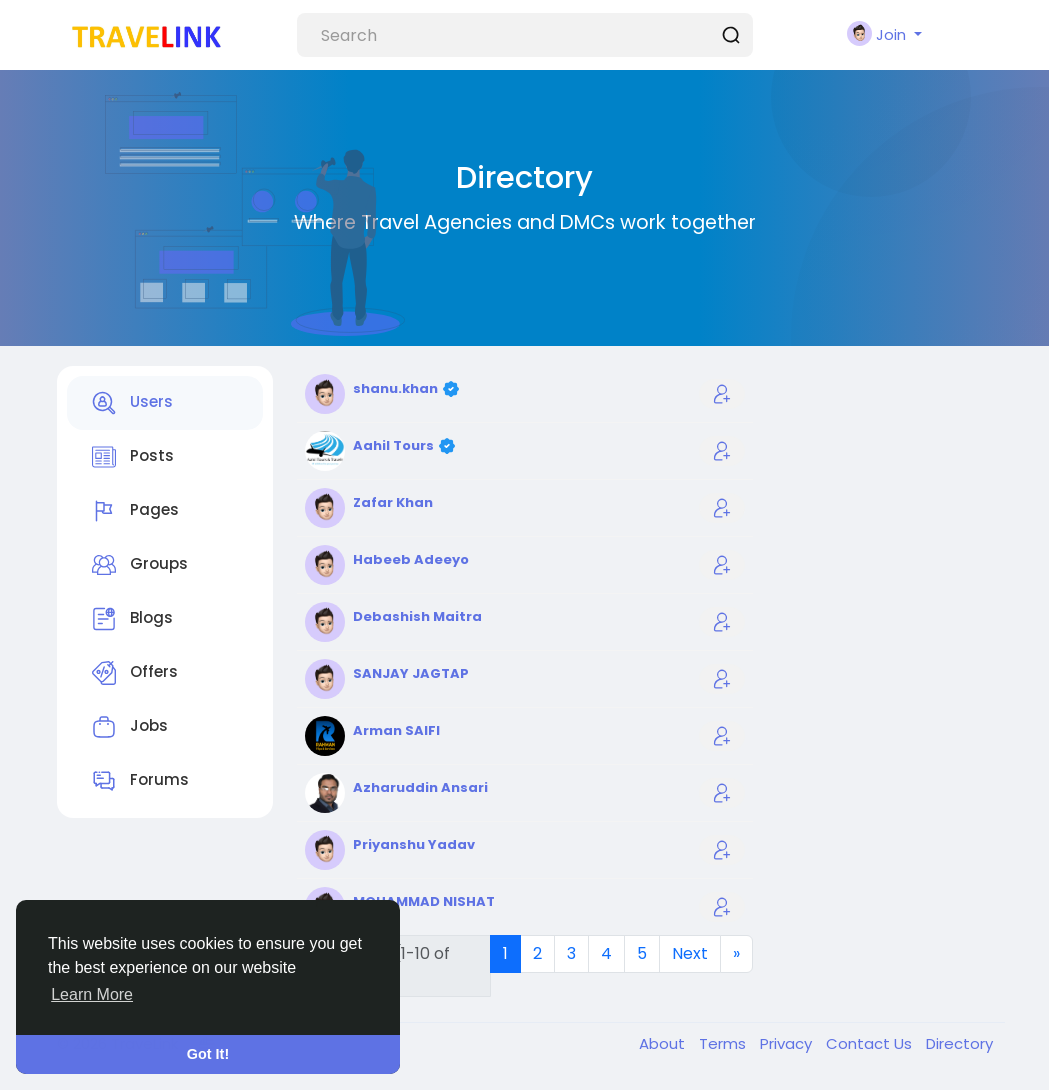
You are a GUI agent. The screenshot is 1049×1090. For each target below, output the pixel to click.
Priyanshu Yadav (414, 844)
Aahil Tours (395, 445)
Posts (133, 457)
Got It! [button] (208, 1054)
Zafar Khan (393, 502)
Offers (135, 673)
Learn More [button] (92, 994)
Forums (140, 781)
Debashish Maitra (417, 616)
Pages (135, 511)
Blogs (132, 619)
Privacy (788, 1043)
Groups (140, 565)
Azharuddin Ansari (420, 787)
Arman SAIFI (396, 730)
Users (132, 403)
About (664, 1043)
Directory (959, 1043)
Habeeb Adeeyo (411, 559)
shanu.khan (397, 388)
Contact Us (871, 1043)
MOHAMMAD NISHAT (424, 901)
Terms (724, 1043)
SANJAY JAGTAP (411, 673)
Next (690, 953)
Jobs (130, 727)
